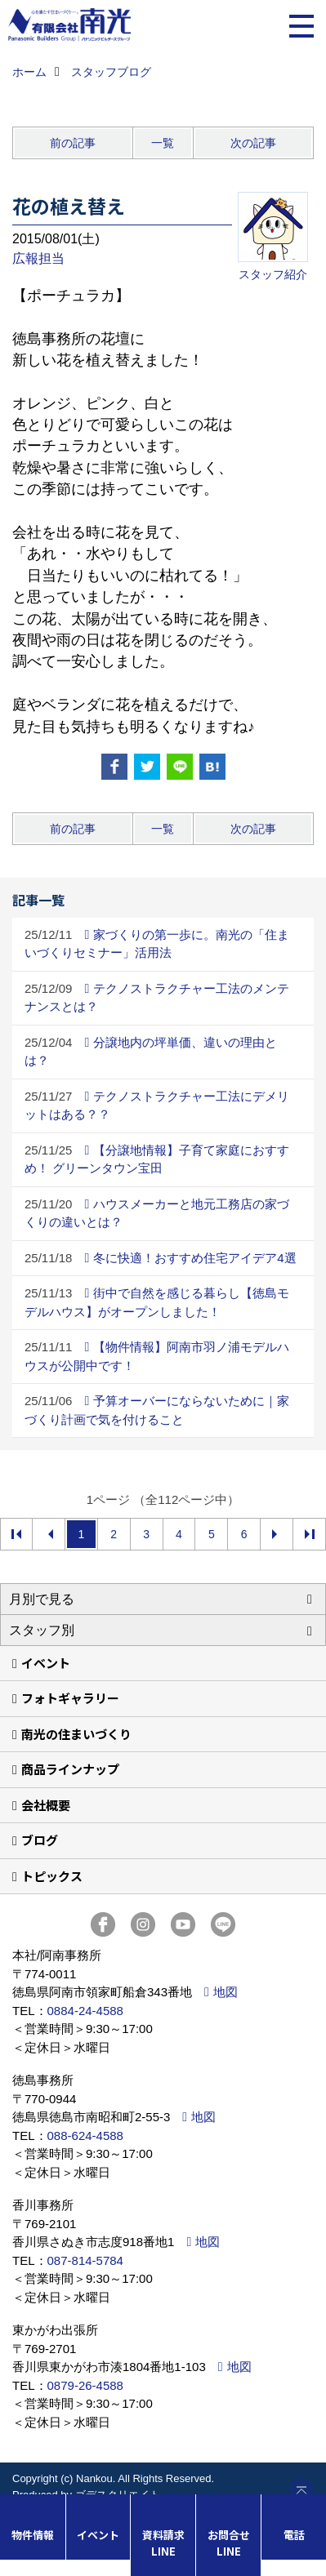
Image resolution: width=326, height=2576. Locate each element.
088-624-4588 (85, 2135)
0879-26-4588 (85, 2385)
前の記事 (73, 142)
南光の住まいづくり (76, 1733)
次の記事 (253, 142)
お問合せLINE (229, 2543)
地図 (225, 1992)
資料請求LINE (163, 2543)
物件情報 (32, 2535)
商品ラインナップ (70, 1768)
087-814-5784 (85, 2260)
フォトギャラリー (70, 1697)
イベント (45, 1662)
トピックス (52, 1875)
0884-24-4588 (85, 2011)
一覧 (162, 142)
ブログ (39, 1840)
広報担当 (38, 258)
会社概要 (45, 1804)
